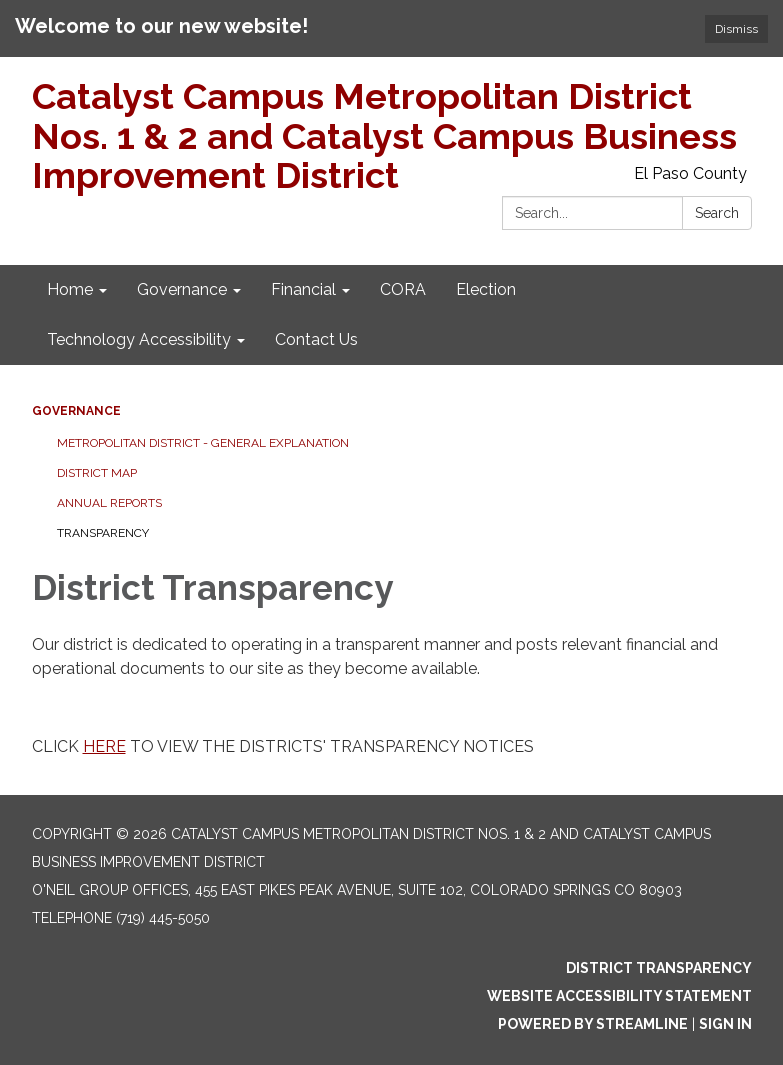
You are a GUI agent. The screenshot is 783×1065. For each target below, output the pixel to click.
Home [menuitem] (70, 289)
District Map (97, 473)
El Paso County (690, 173)
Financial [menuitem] (303, 289)
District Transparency (659, 968)
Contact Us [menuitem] (316, 339)
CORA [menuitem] (403, 289)
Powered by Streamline (593, 1024)
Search (717, 213)
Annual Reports (109, 503)
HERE (104, 746)
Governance (76, 411)
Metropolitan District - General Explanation (203, 443)
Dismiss (736, 29)
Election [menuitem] (486, 289)
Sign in (725, 1024)
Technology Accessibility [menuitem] (139, 339)
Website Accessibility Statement (619, 996)
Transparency (103, 533)
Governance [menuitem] (182, 289)
